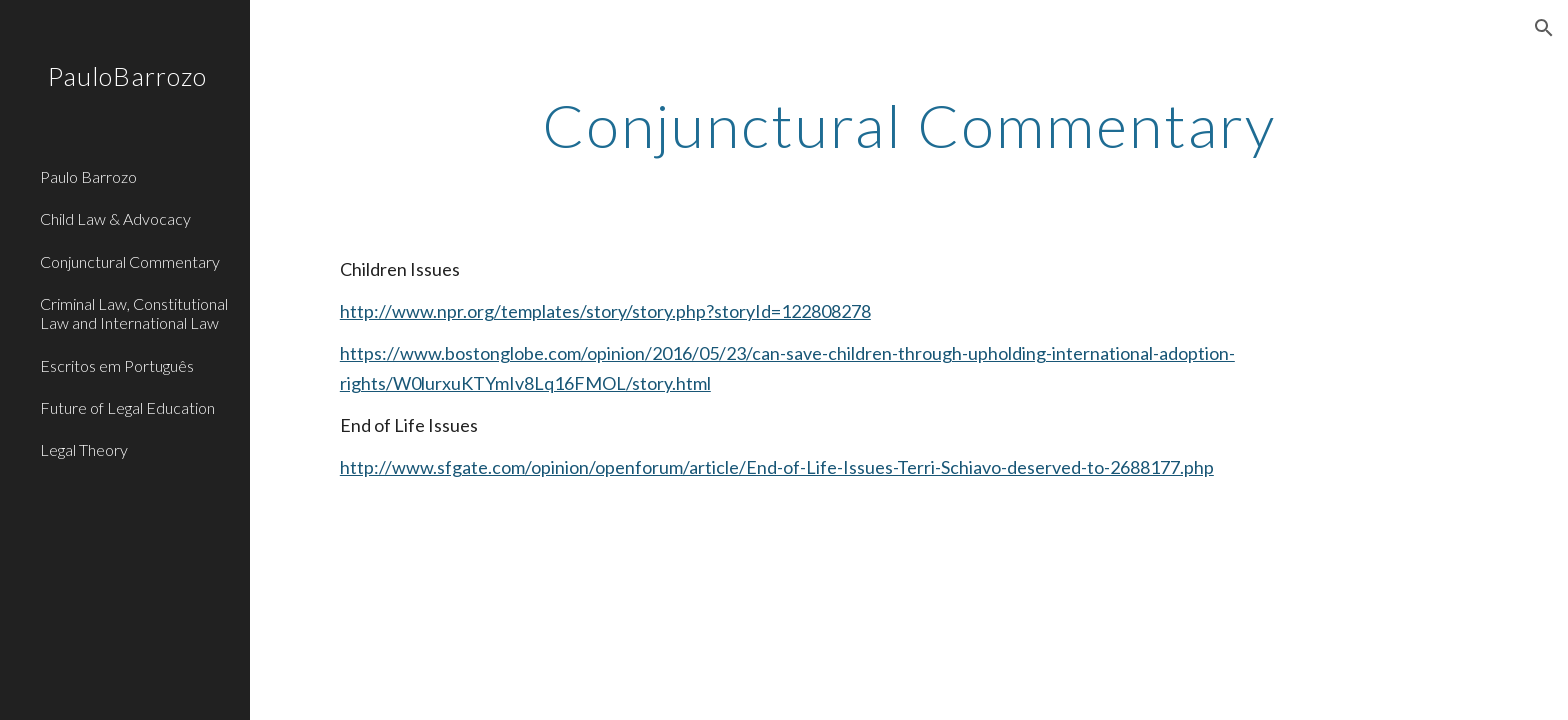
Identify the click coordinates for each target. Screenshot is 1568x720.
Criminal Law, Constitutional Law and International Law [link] (134, 313)
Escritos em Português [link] (117, 365)
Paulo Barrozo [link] (88, 176)
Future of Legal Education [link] (127, 407)
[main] (909, 125)
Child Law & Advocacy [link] (115, 218)
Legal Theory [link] (84, 449)
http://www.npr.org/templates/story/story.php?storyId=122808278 (605, 311)
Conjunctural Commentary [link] (130, 261)
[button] (1544, 28)
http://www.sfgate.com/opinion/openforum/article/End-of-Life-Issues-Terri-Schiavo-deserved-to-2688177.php (777, 467)
